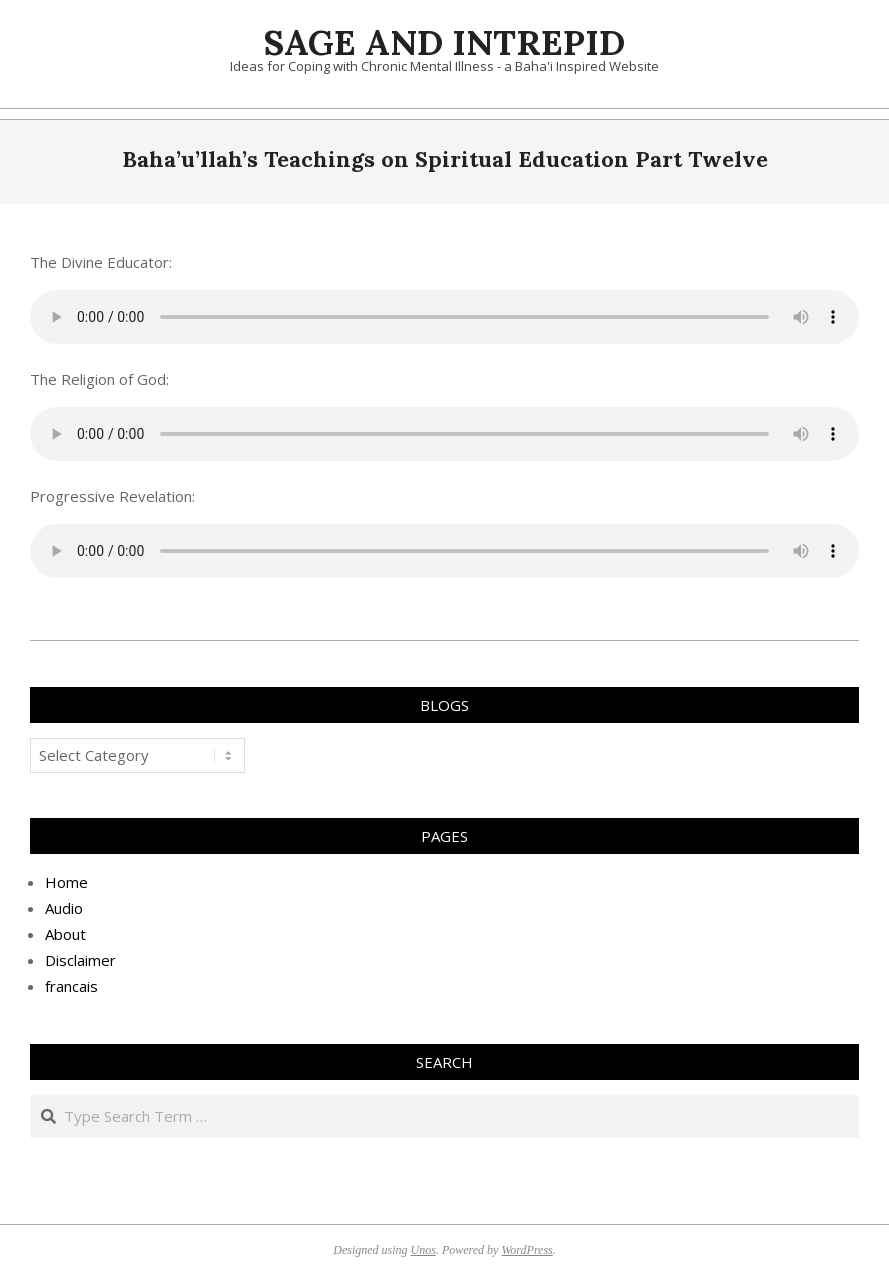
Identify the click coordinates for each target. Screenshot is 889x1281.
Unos (423, 1250)
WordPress (526, 1250)
